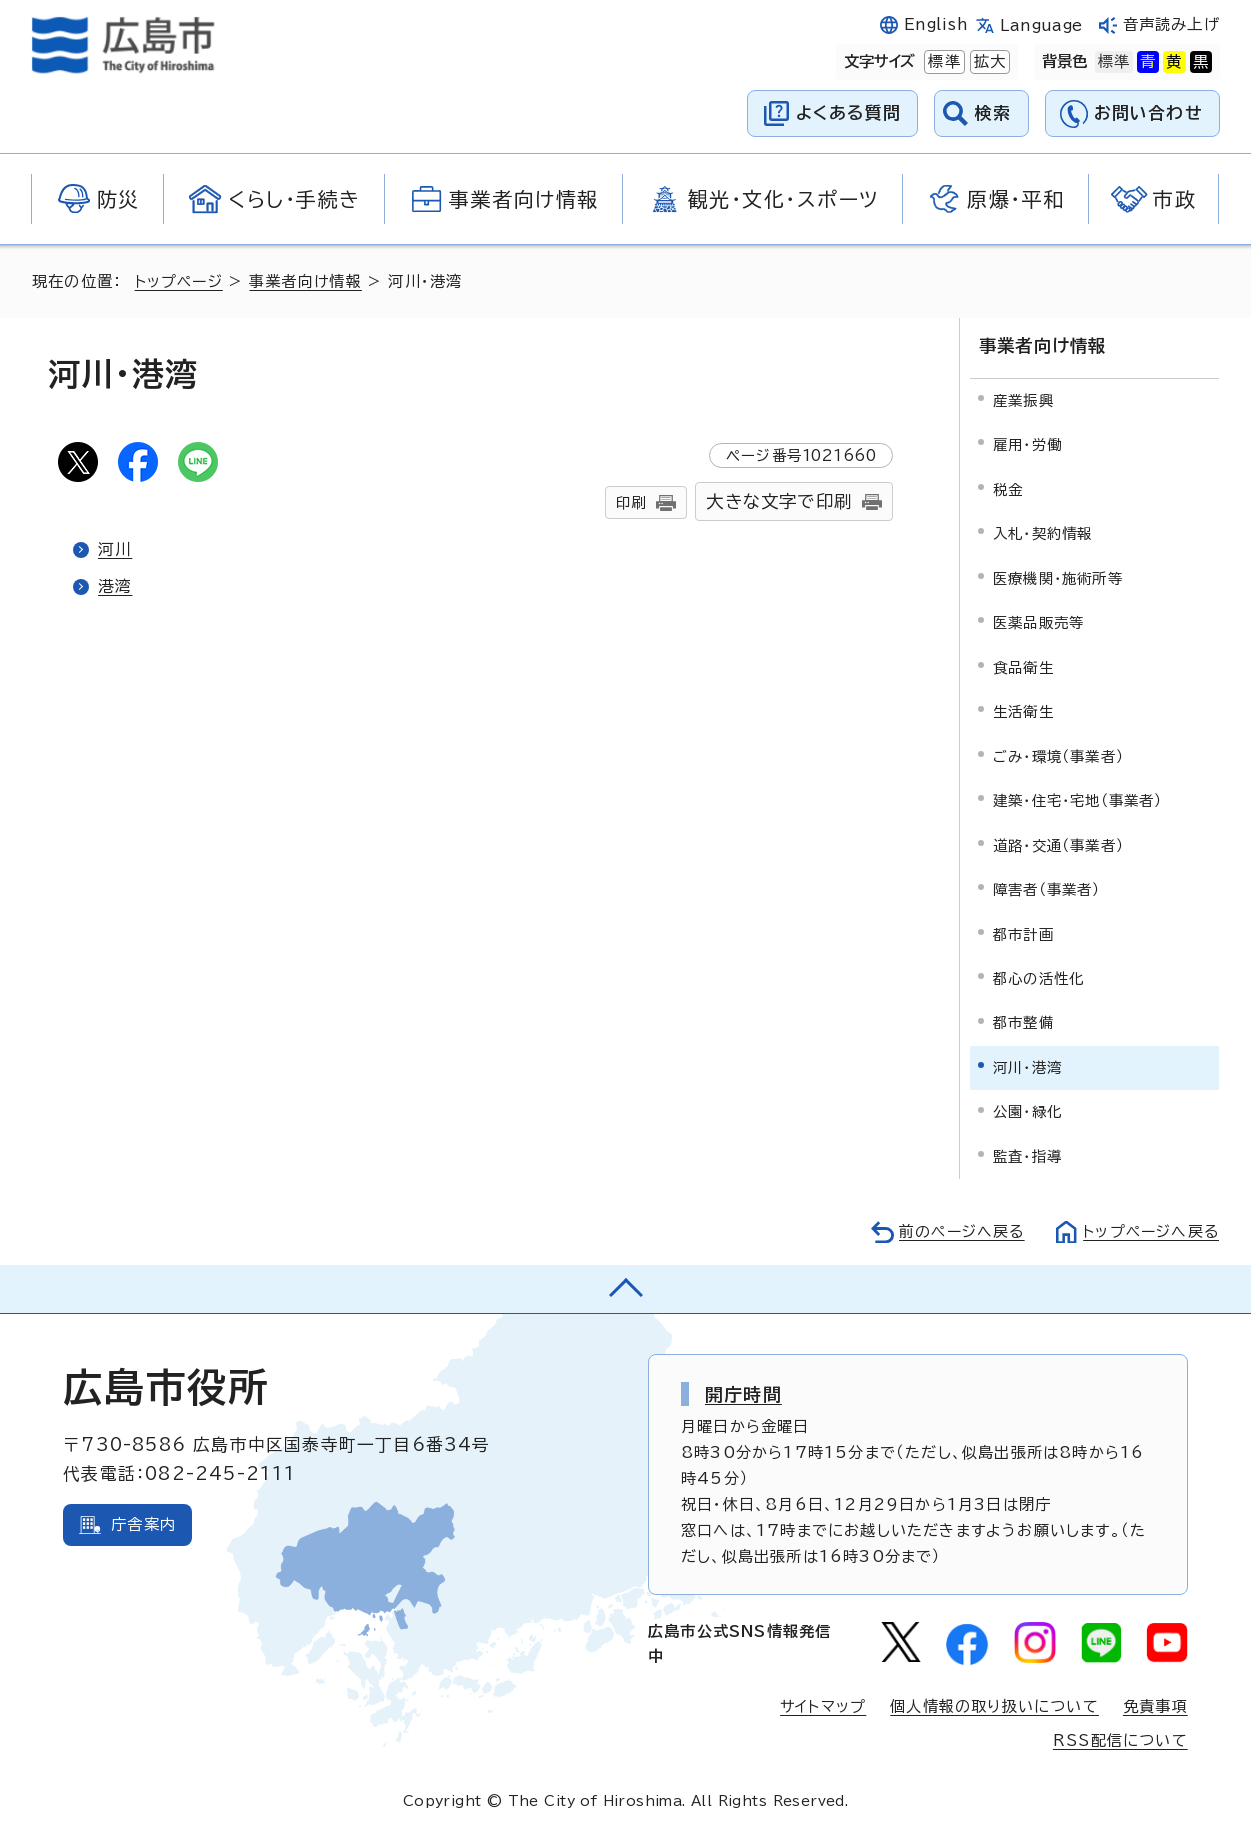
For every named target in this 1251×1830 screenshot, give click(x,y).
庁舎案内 (143, 1522)
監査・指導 (1027, 1154)
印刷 (631, 502)
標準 (942, 62)
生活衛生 (1023, 709)
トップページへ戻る (1149, 1229)
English (936, 24)
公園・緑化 (1027, 1110)
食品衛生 (1023, 665)
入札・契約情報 (1042, 531)
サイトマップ (822, 1704)
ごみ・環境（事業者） (1058, 754)
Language (1041, 25)
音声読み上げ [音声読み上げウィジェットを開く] (1171, 24)
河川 (115, 549)
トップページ (180, 281)
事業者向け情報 (308, 281)
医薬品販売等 (1038, 620)
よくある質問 (848, 112)
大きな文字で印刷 (779, 501)
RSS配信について (1120, 1738)
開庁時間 (743, 1392)
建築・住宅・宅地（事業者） (1078, 798)
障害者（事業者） (1047, 887)
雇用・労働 (1027, 442)
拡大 (988, 62)
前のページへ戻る (956, 1229)
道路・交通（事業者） (1058, 843)
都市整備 (1023, 1021)
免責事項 (1155, 1704)
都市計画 (1023, 932)
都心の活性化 (1038, 976)
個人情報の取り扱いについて (994, 1704)
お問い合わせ (1148, 112)
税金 (1008, 487)
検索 (993, 112)
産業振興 (1023, 398)
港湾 (115, 586)
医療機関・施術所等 (1058, 576)
